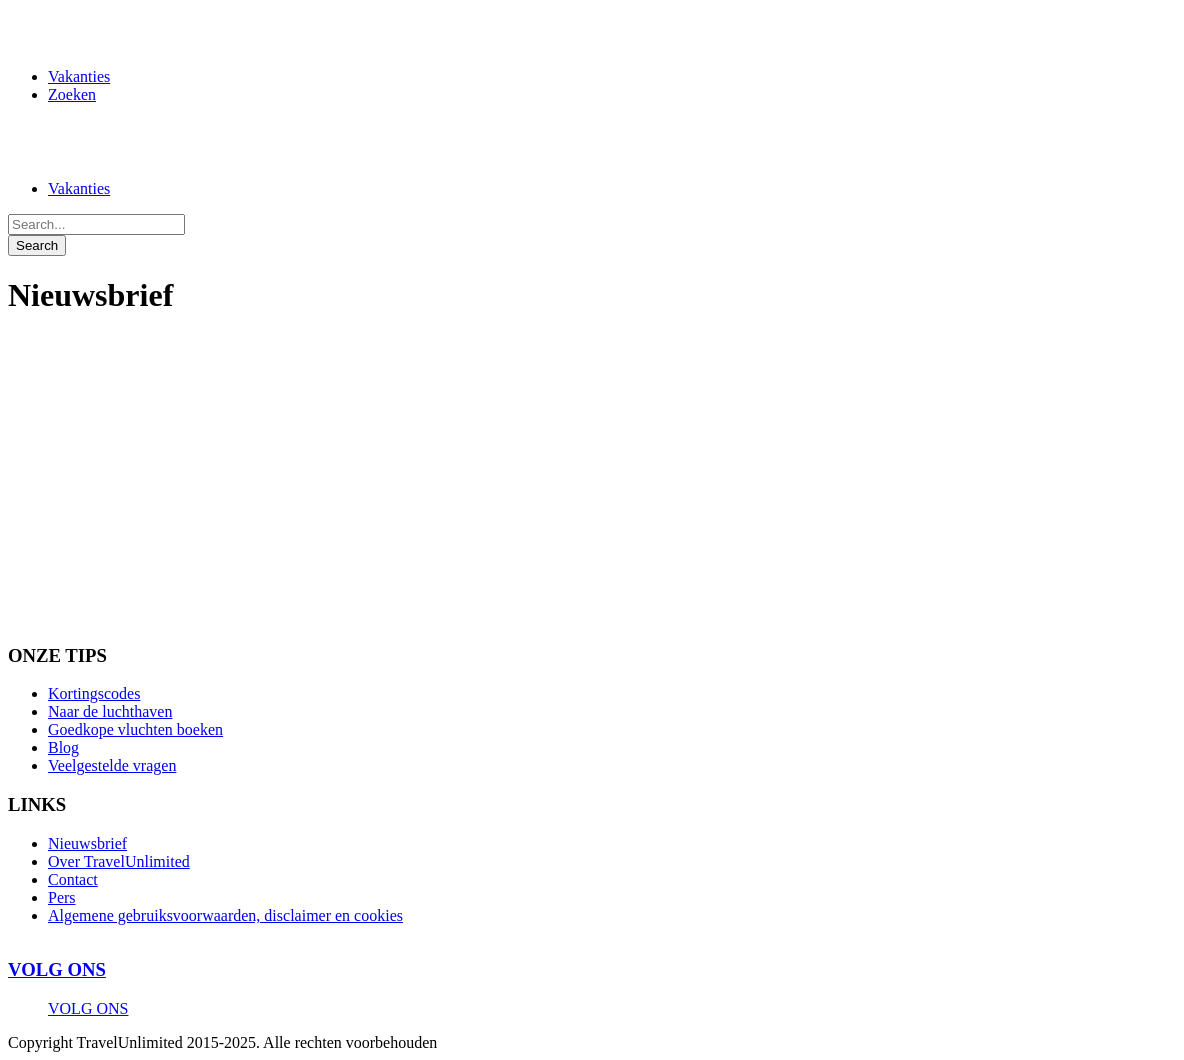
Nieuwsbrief (87, 843)
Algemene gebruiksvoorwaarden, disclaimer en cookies (225, 915)
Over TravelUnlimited (119, 861)
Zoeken (72, 94)
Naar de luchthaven (110, 711)
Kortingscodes (94, 693)
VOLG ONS (57, 969)
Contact (73, 879)
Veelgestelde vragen (112, 765)
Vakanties (79, 76)
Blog (63, 747)
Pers (62, 897)
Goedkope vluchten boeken (135, 729)
